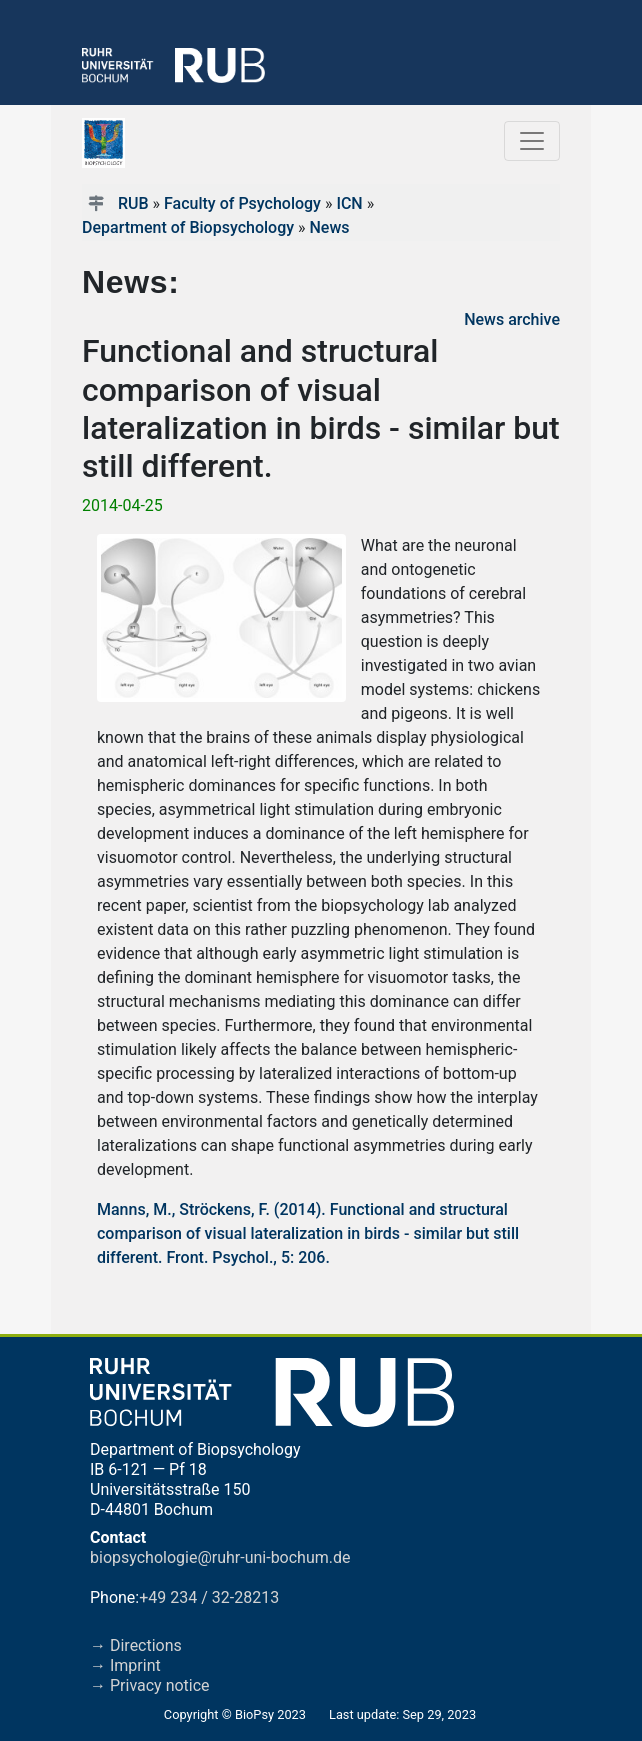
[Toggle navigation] (532, 141)
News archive (512, 319)
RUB (133, 203)
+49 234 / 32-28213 (209, 1597)
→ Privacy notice (150, 1685)
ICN (349, 203)
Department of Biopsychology (188, 227)
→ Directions (136, 1645)
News (329, 227)
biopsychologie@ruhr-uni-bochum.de (220, 1557)
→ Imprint (125, 1665)
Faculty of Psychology (242, 203)
